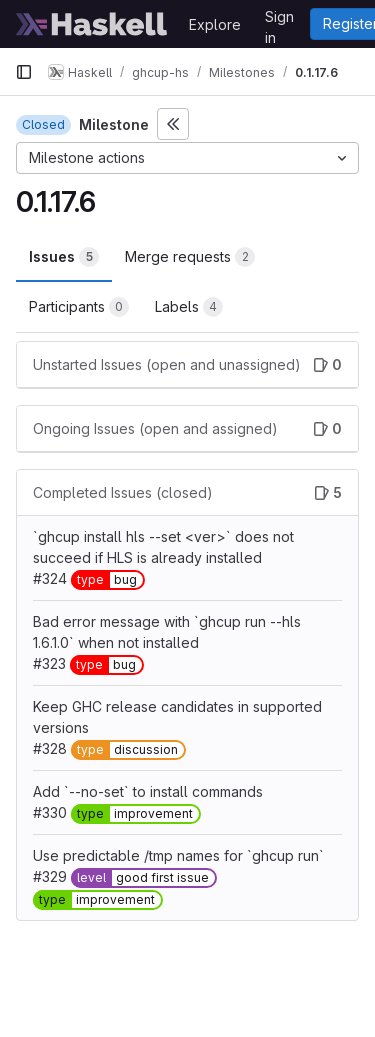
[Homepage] (92, 24)
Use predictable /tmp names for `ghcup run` (178, 855)
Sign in (279, 20)
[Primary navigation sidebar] (24, 72)
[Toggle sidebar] (173, 124)
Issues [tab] (64, 257)
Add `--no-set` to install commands (148, 791)
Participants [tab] (79, 307)
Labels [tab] (189, 307)
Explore (215, 24)
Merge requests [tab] (190, 257)
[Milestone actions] (187, 158)
